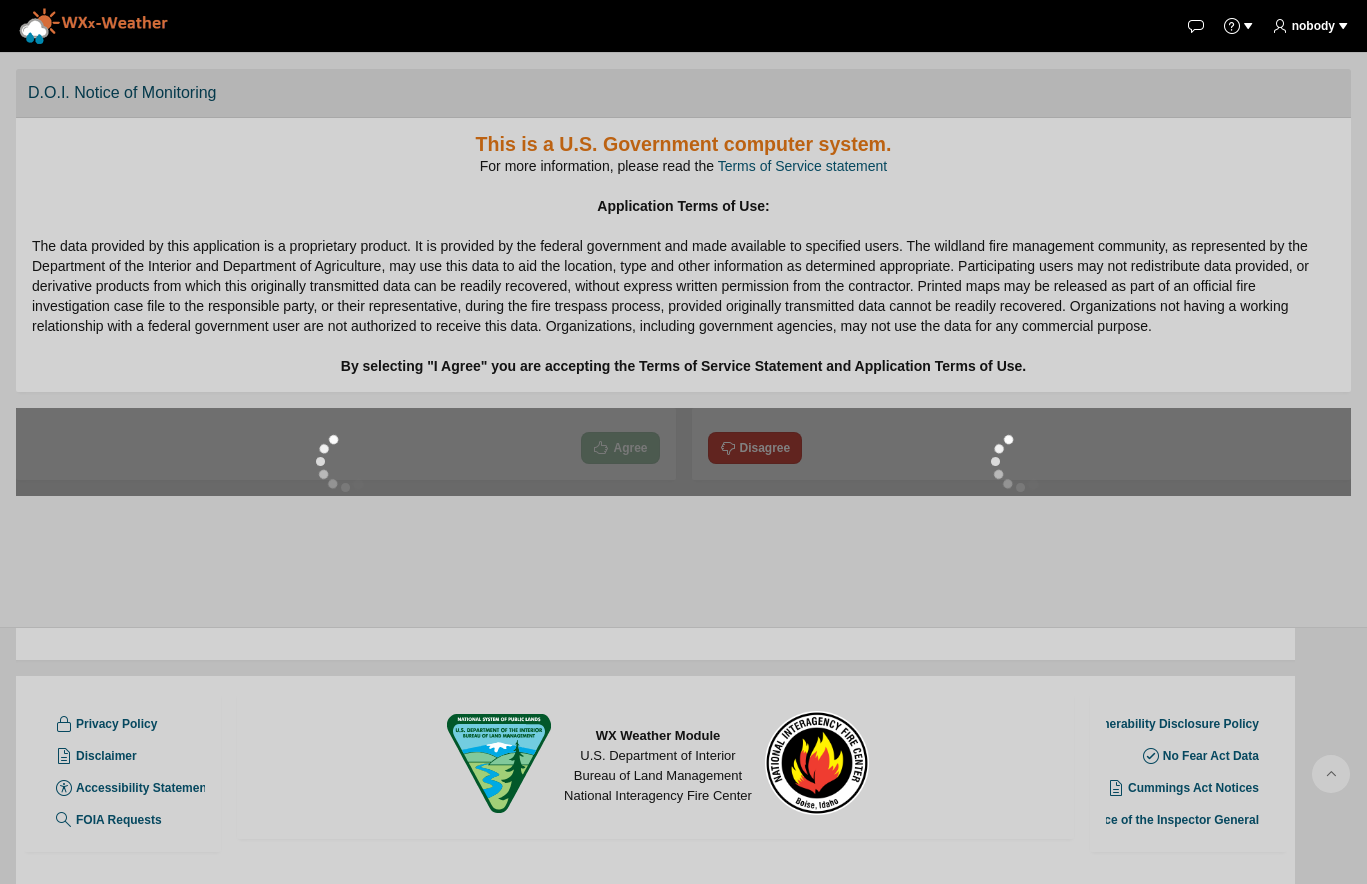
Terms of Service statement (803, 166)
